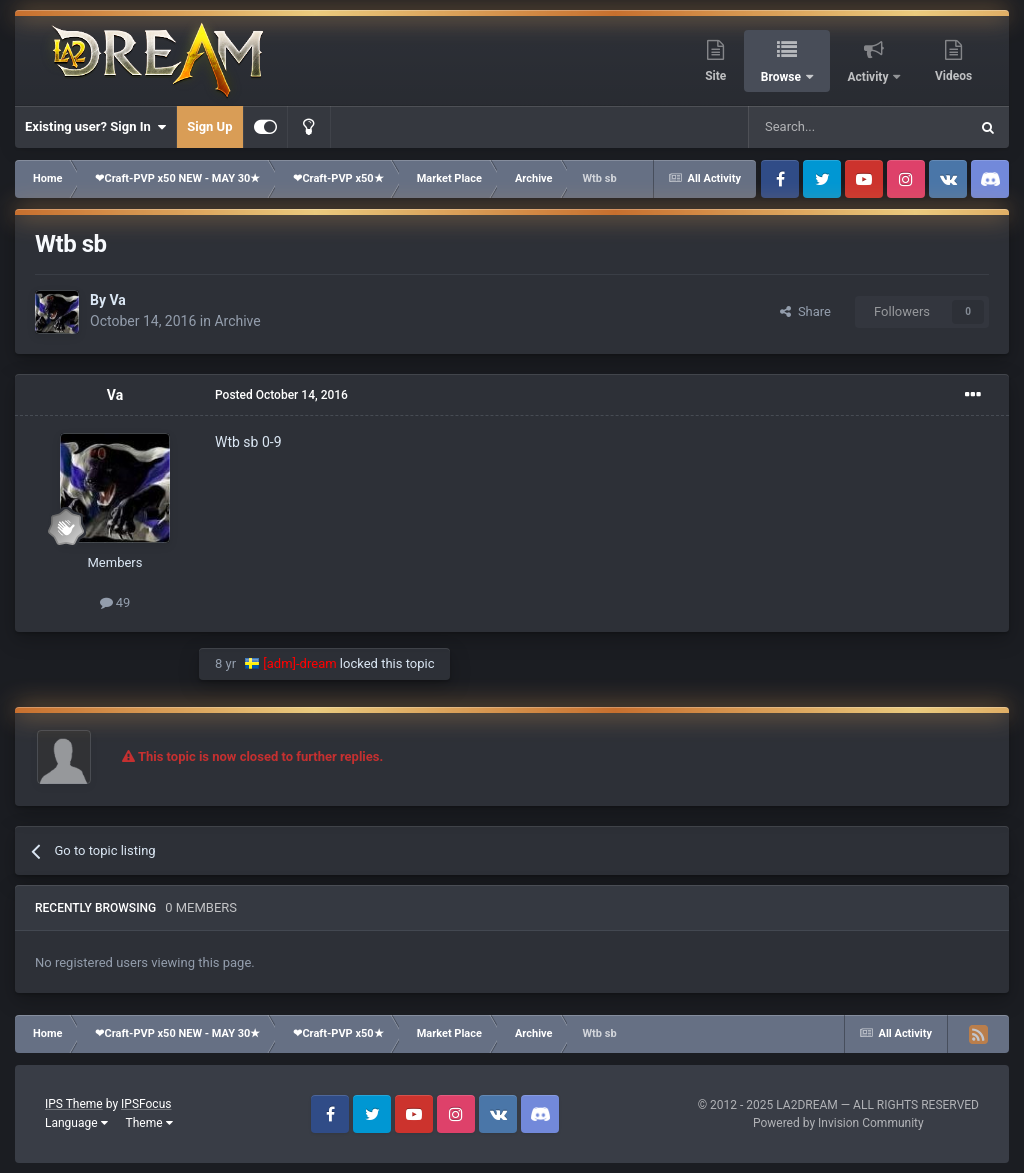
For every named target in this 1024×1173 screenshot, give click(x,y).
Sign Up (209, 126)
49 (115, 602)
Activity (870, 77)
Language (76, 1123)
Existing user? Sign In (95, 127)
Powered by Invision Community (838, 1123)
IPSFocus (146, 1104)
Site (715, 76)
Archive (237, 321)
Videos (953, 76)
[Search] (811, 127)
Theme (149, 1123)
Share (805, 311)
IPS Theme (74, 1104)
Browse (782, 77)
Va (117, 300)
